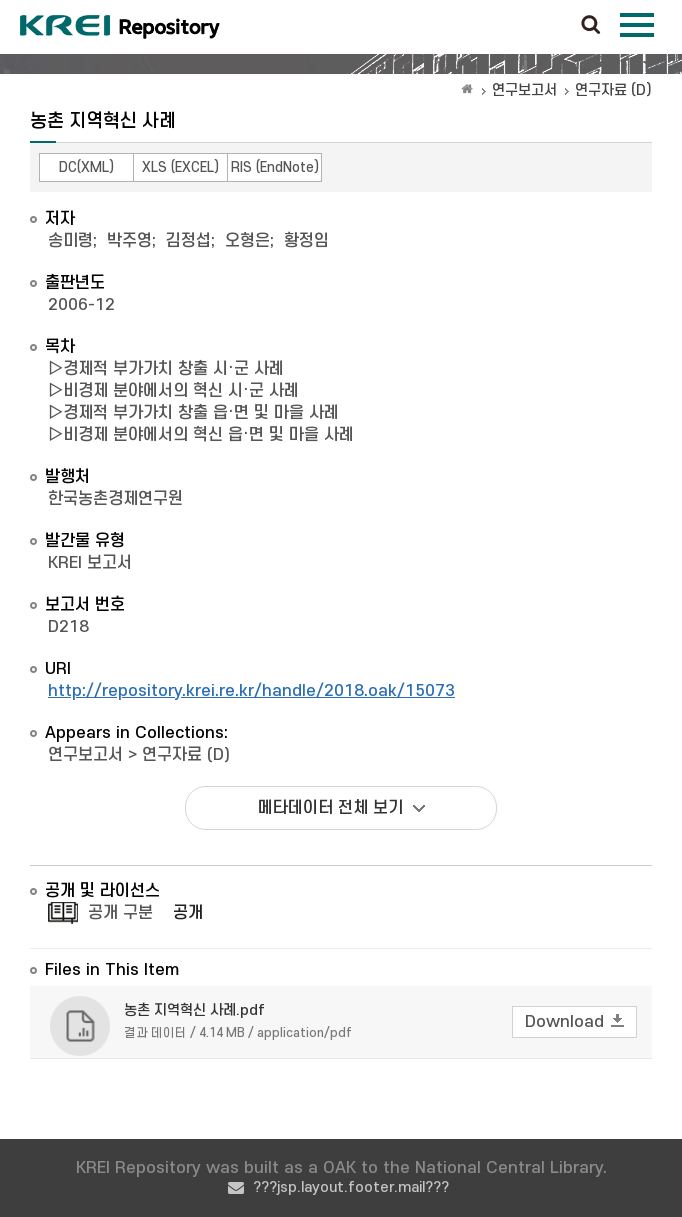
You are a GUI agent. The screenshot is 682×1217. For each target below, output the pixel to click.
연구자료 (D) (613, 90)
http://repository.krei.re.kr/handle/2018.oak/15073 (251, 691)
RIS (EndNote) (275, 167)
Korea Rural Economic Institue (120, 27)
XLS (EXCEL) (180, 167)
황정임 (306, 241)
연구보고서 (524, 90)
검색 (591, 26)
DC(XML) (86, 167)
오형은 (247, 241)
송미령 (70, 241)
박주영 (129, 241)
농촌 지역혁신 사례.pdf (194, 1010)
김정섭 (188, 241)
